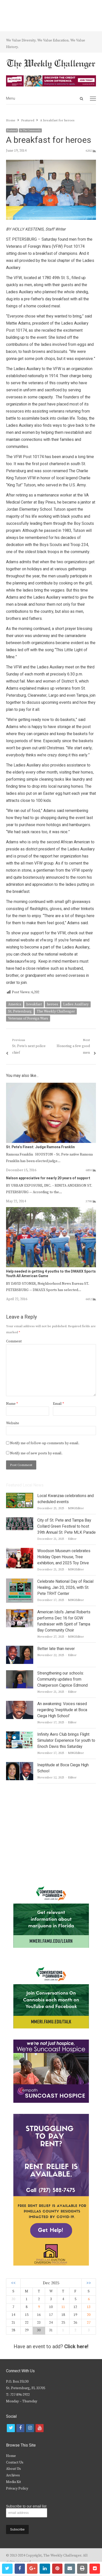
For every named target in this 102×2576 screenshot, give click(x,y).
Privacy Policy (17, 2488)
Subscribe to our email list (26, 2506)
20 (88, 2315)
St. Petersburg (20, 1011)
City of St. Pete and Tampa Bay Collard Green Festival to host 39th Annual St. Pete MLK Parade (66, 1526)
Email (58, 1404)
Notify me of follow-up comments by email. (44, 1443)
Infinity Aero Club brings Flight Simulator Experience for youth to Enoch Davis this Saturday (66, 1740)
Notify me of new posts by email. (36, 1453)
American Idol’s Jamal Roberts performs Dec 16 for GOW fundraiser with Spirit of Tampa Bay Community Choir (63, 1621)
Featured (12, 130)
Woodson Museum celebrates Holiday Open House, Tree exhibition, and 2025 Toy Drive (63, 1557)
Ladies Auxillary (76, 1004)
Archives (13, 2475)
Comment (14, 1341)
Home (11, 2456)
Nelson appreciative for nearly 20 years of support (48, 1178)
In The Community (30, 130)
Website (12, 1423)
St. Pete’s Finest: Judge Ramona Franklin (40, 1147)
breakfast (34, 1004)
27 (88, 2322)
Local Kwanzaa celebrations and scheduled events (65, 1499)
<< (13, 2283)
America (14, 1004)
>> (88, 2283)
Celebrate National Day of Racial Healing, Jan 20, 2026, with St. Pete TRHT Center (65, 1587)
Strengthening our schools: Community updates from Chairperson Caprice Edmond (62, 1679)
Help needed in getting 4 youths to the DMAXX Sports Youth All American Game (51, 1274)
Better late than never (56, 1649)
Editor (72, 1539)
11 (63, 2307)
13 (88, 2307)
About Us (13, 2469)
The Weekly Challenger (56, 1011)
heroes (52, 1004)
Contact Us (14, 2462)
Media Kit (13, 2482)
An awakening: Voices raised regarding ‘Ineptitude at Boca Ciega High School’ (62, 1710)
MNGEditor (76, 1508)
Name (12, 1404)
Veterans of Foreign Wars (28, 1018)
